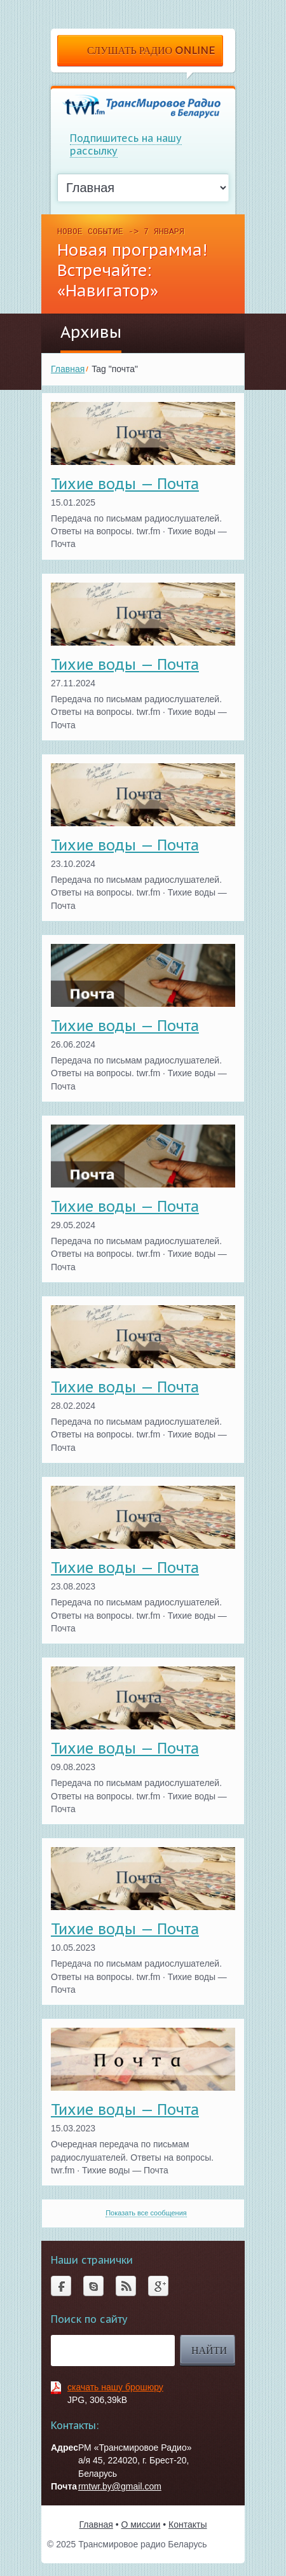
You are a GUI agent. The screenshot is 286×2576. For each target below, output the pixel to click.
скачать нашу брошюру (115, 2387)
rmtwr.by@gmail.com (119, 2486)
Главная (68, 369)
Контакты (187, 2524)
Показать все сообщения (146, 2213)
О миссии (140, 2524)
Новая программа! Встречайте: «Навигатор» (132, 270)
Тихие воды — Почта (125, 483)
